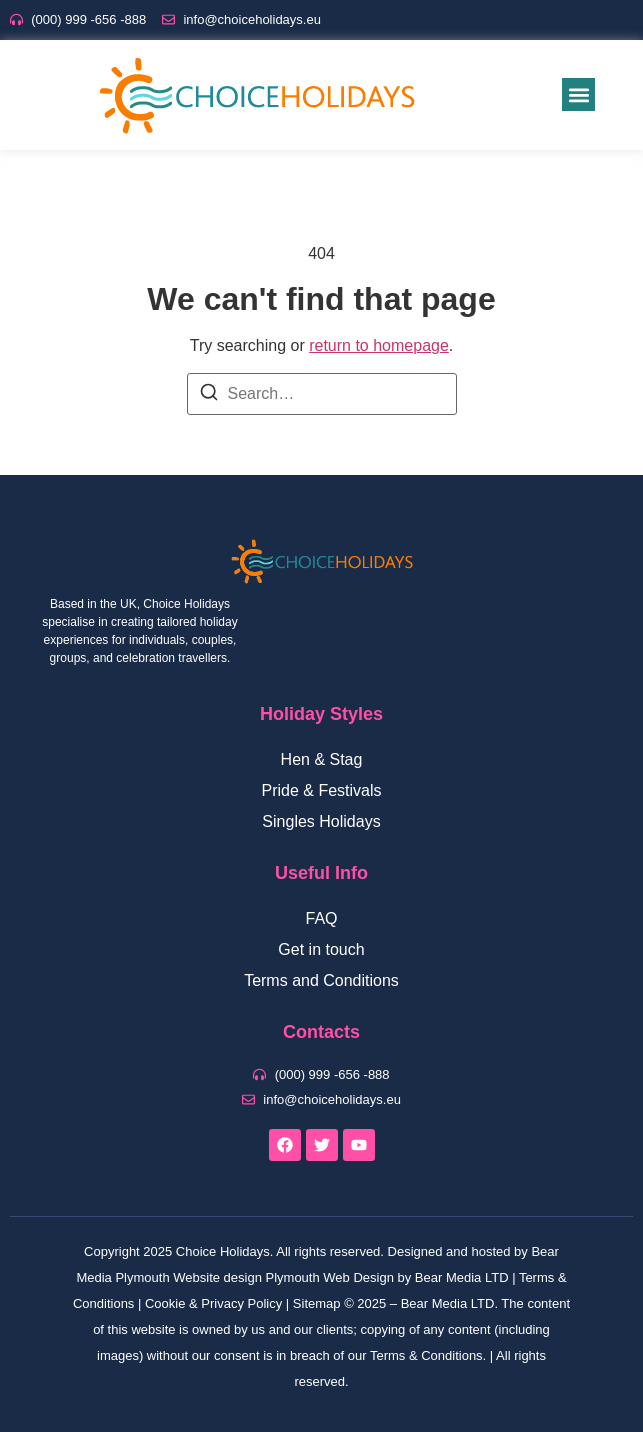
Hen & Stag (322, 759)
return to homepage (379, 345)
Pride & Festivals (321, 790)
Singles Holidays (321, 821)
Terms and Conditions (321, 980)
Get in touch (321, 949)
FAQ (321, 918)
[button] (578, 94)
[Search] (209, 395)
